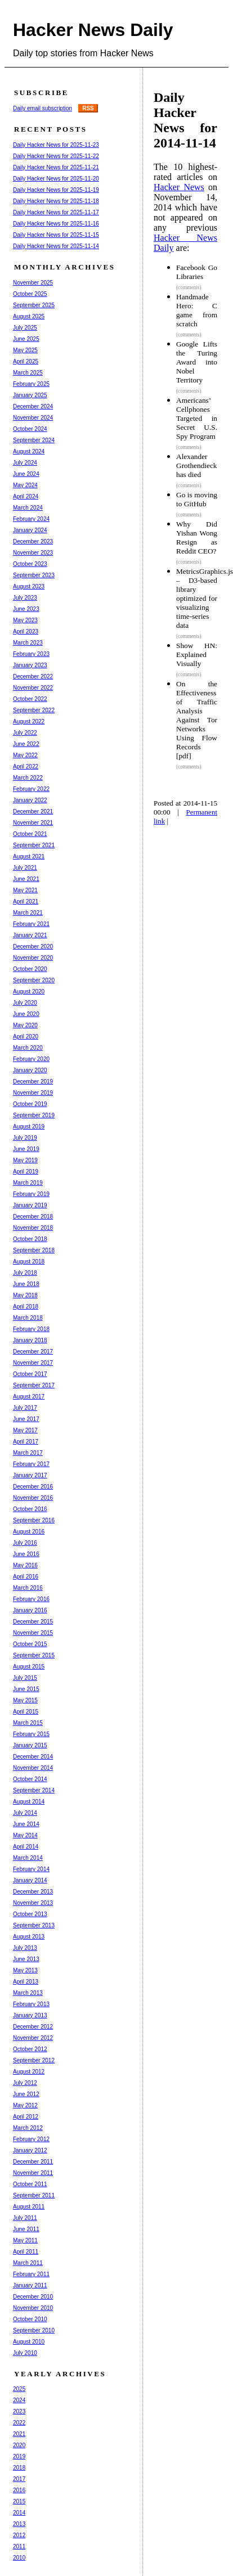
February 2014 (31, 1869)
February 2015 (31, 1734)
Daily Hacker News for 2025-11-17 (56, 212)
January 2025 (30, 395)
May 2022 (25, 755)
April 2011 (25, 2252)
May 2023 (25, 620)
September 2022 (34, 710)
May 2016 (25, 1565)
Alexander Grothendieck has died (196, 465)
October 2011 (30, 2184)
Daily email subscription (42, 108)
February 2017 (31, 1464)
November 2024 (33, 418)
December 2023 (33, 541)
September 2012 (34, 2060)
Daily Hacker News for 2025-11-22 (56, 156)
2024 (19, 2400)
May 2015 (25, 1700)
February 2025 (31, 384)
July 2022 (25, 733)
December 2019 (33, 1081)
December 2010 (33, 2297)
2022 (19, 2423)
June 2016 (26, 1554)
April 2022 (25, 766)
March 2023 (28, 643)
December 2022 (33, 676)
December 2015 (33, 1622)
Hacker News (179, 187)
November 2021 (33, 823)
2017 (19, 2479)
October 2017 (30, 1374)
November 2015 (33, 1633)
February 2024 (31, 519)
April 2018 (25, 1306)
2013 (19, 2524)
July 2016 (25, 1543)
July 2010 (25, 2353)
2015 (19, 2501)
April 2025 (25, 361)
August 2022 (28, 721)
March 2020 (28, 1048)
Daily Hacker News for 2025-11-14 (56, 246)
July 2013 (25, 1948)
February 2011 (31, 2274)
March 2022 (28, 778)
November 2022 (33, 688)
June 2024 (26, 474)
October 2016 (30, 1509)
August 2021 (28, 856)
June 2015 (26, 1689)
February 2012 (31, 2139)
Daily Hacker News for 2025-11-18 (56, 201)
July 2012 (25, 2083)
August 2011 (28, 2207)
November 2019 (33, 1093)
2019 (19, 2456)
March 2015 (28, 1723)
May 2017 (25, 1430)
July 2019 (25, 1138)
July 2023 (25, 598)
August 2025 (28, 316)
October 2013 (30, 1914)
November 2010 (33, 2308)
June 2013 (26, 1959)
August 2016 (28, 1531)
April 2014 (25, 1847)
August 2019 (28, 1126)
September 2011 (34, 2195)
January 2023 (30, 665)
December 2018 (33, 1216)
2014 (19, 2513)
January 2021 (30, 935)
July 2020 (25, 1003)
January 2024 (30, 530)
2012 (19, 2535)
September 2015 (34, 1655)
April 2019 (25, 1171)
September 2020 (34, 980)
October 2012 (30, 2049)
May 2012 (25, 2105)
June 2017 (26, 1419)
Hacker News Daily (93, 30)
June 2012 (26, 2094)
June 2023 (26, 609)
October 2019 (30, 1104)
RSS (88, 108)
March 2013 (28, 1993)
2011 (19, 2546)
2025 (19, 2389)
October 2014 (30, 1779)
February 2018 (31, 1329)
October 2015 (30, 1644)
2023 (19, 2411)
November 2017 (33, 1363)
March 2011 (28, 2263)
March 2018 (28, 1318)
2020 (19, 2445)
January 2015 (30, 1745)
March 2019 (28, 1183)
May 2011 (25, 2240)
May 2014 (25, 1835)
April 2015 (25, 1712)
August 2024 (28, 451)
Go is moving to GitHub (196, 499)
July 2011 (25, 2218)
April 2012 (25, 2117)
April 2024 (25, 496)
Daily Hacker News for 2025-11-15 (56, 235)
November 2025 (33, 283)
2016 (19, 2490)
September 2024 (34, 440)
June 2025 (26, 339)
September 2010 (34, 2330)
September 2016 (34, 1520)
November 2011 (33, 2173)
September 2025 (34, 305)
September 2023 (34, 575)
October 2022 (30, 699)
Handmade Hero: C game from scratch (196, 310)
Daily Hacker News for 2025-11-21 (56, 167)
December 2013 (33, 1892)
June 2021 (26, 879)
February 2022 (31, 789)
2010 (19, 2558)
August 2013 (28, 1937)
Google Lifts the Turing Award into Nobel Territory (196, 362)
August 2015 (28, 1667)
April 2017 (25, 1441)
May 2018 (25, 1295)
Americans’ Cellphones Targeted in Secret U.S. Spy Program (196, 418)
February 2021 (31, 924)
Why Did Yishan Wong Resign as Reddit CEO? (196, 537)
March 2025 (28, 373)
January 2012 (30, 2150)
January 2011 (30, 2285)
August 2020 (28, 991)
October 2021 (30, 834)
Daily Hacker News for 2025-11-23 (56, 145)
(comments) (188, 287)
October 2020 (30, 969)
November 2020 (33, 958)
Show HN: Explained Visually (196, 654)
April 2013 (25, 1982)
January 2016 (30, 1610)
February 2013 (31, 2004)
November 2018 (33, 1228)
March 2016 (28, 1588)
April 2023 (25, 631)
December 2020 (33, 946)
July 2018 (25, 1273)
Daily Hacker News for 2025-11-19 (56, 190)
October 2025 (30, 294)
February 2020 (31, 1059)
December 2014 (33, 1757)
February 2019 (31, 1194)
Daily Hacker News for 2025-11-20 (56, 179)
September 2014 (34, 1790)
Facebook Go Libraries (196, 272)
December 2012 (33, 2027)
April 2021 (25, 901)
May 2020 (25, 1025)
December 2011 (33, 2162)
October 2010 (30, 2319)
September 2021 (34, 845)
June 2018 (26, 1284)
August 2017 (28, 1396)
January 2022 (30, 800)
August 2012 (28, 2072)
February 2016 (31, 1599)
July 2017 (25, 1408)
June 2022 (26, 744)
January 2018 (30, 1340)
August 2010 (28, 2342)
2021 (19, 2434)
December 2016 (33, 1486)
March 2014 (28, 1858)
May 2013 (25, 1970)
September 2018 (34, 1250)
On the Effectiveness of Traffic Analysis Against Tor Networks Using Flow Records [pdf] (196, 720)
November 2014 (33, 1768)
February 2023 (31, 654)
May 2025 (25, 350)
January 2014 (30, 1880)
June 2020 (26, 1014)
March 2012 (28, 2128)
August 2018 (28, 1261)
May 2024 (25, 485)
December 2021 (33, 811)
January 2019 (30, 1205)
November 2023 (33, 553)
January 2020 (30, 1070)
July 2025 (25, 328)
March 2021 (28, 913)
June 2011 (26, 2229)
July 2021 (25, 868)
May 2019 (25, 1160)
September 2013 (34, 1925)
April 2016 (25, 1577)
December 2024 (33, 406)
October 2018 (30, 1239)
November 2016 (33, 1498)
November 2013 (33, 1903)
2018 (19, 2468)
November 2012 (33, 2038)
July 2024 (25, 463)
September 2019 (34, 1115)
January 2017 (30, 1475)
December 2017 (33, 1351)
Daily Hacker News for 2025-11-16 (56, 224)
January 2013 (30, 2015)
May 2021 (25, 890)
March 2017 (28, 1453)
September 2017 (34, 1385)
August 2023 (28, 586)
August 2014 (28, 1802)
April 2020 (25, 1036)
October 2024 (30, 429)
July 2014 (25, 1813)
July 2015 (25, 1678)
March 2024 (28, 508)
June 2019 (26, 1149)
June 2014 (26, 1824)
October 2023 (30, 564)
